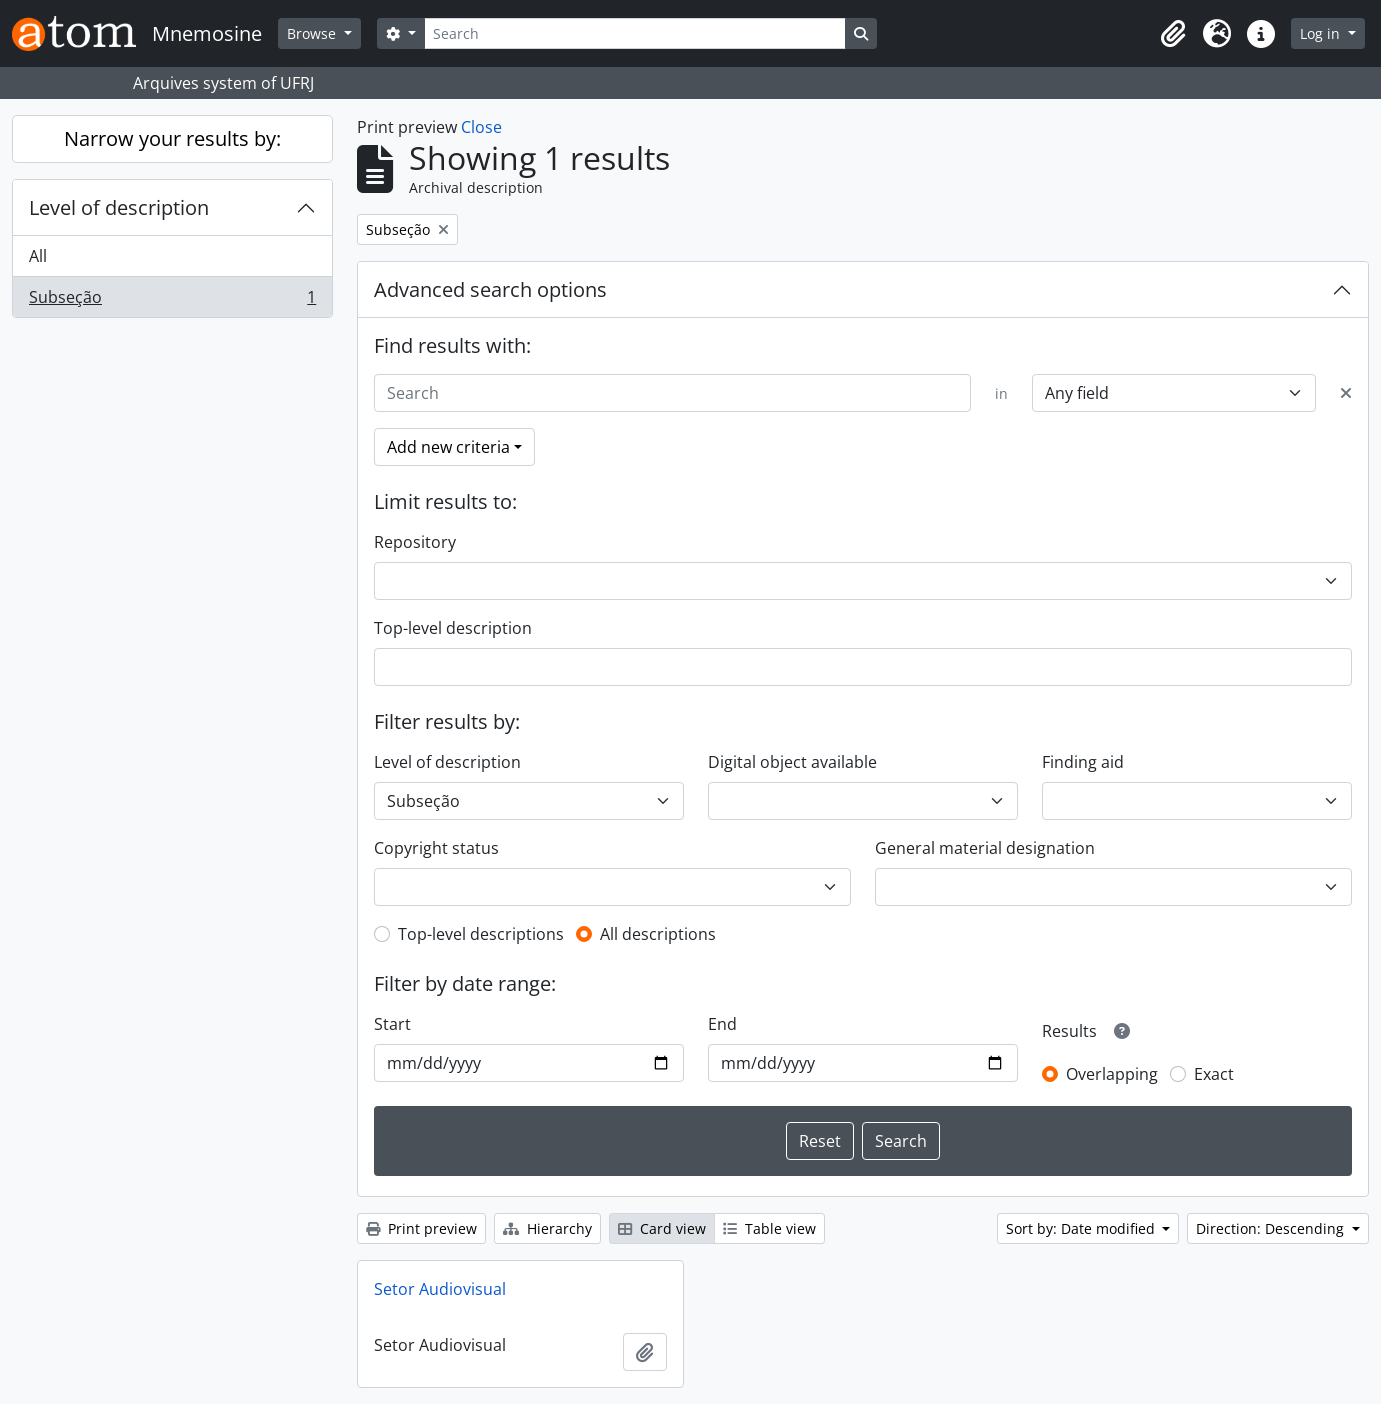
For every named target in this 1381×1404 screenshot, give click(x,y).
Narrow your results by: (172, 138)
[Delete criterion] (1346, 393)
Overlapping (1112, 1074)
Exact (1214, 1074)
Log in (1322, 33)
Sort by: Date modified (1082, 1228)
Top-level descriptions (481, 934)
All (38, 256)
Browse (313, 33)
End (722, 1024)
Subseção (172, 301)
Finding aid (1083, 762)
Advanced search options (490, 289)
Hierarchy (547, 1228)
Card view (662, 1228)
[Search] (635, 33)
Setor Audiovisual (440, 1289)
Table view (769, 1228)
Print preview (421, 1228)
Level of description (119, 207)
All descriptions (658, 934)
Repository (415, 542)
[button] (1173, 34)
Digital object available (792, 762)
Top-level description (453, 628)
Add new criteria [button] (448, 447)
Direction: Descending (1272, 1228)
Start (392, 1024)
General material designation (985, 848)
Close (481, 127)
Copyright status (436, 848)
